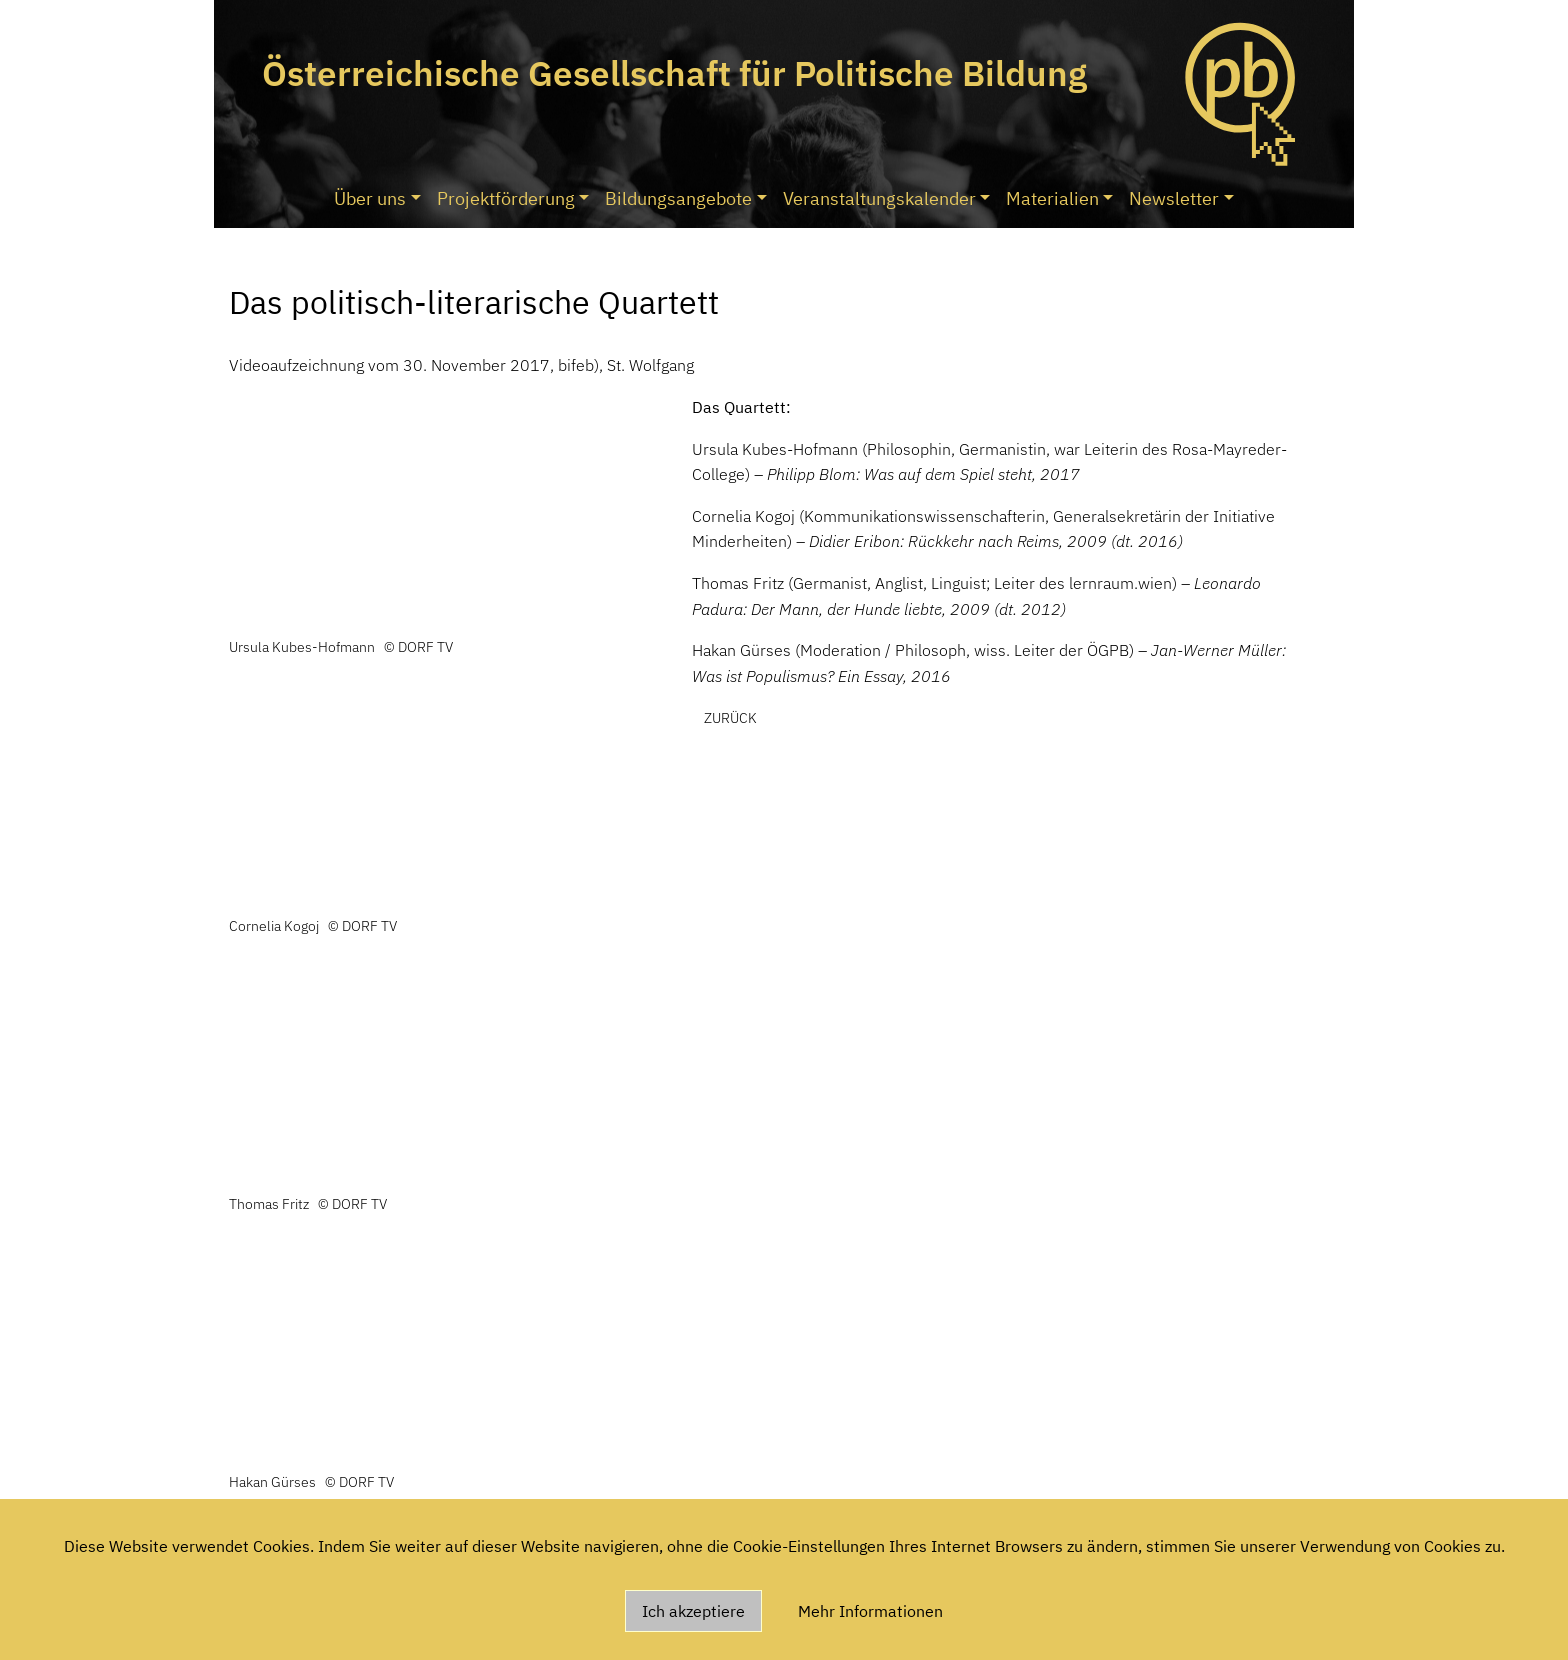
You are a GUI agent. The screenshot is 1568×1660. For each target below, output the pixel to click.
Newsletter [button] (1174, 198)
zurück (730, 717)
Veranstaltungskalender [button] (879, 198)
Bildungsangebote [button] (678, 198)
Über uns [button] (370, 198)
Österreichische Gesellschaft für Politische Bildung (674, 73)
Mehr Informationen (870, 1611)
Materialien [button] (1052, 198)
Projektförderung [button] (506, 198)
